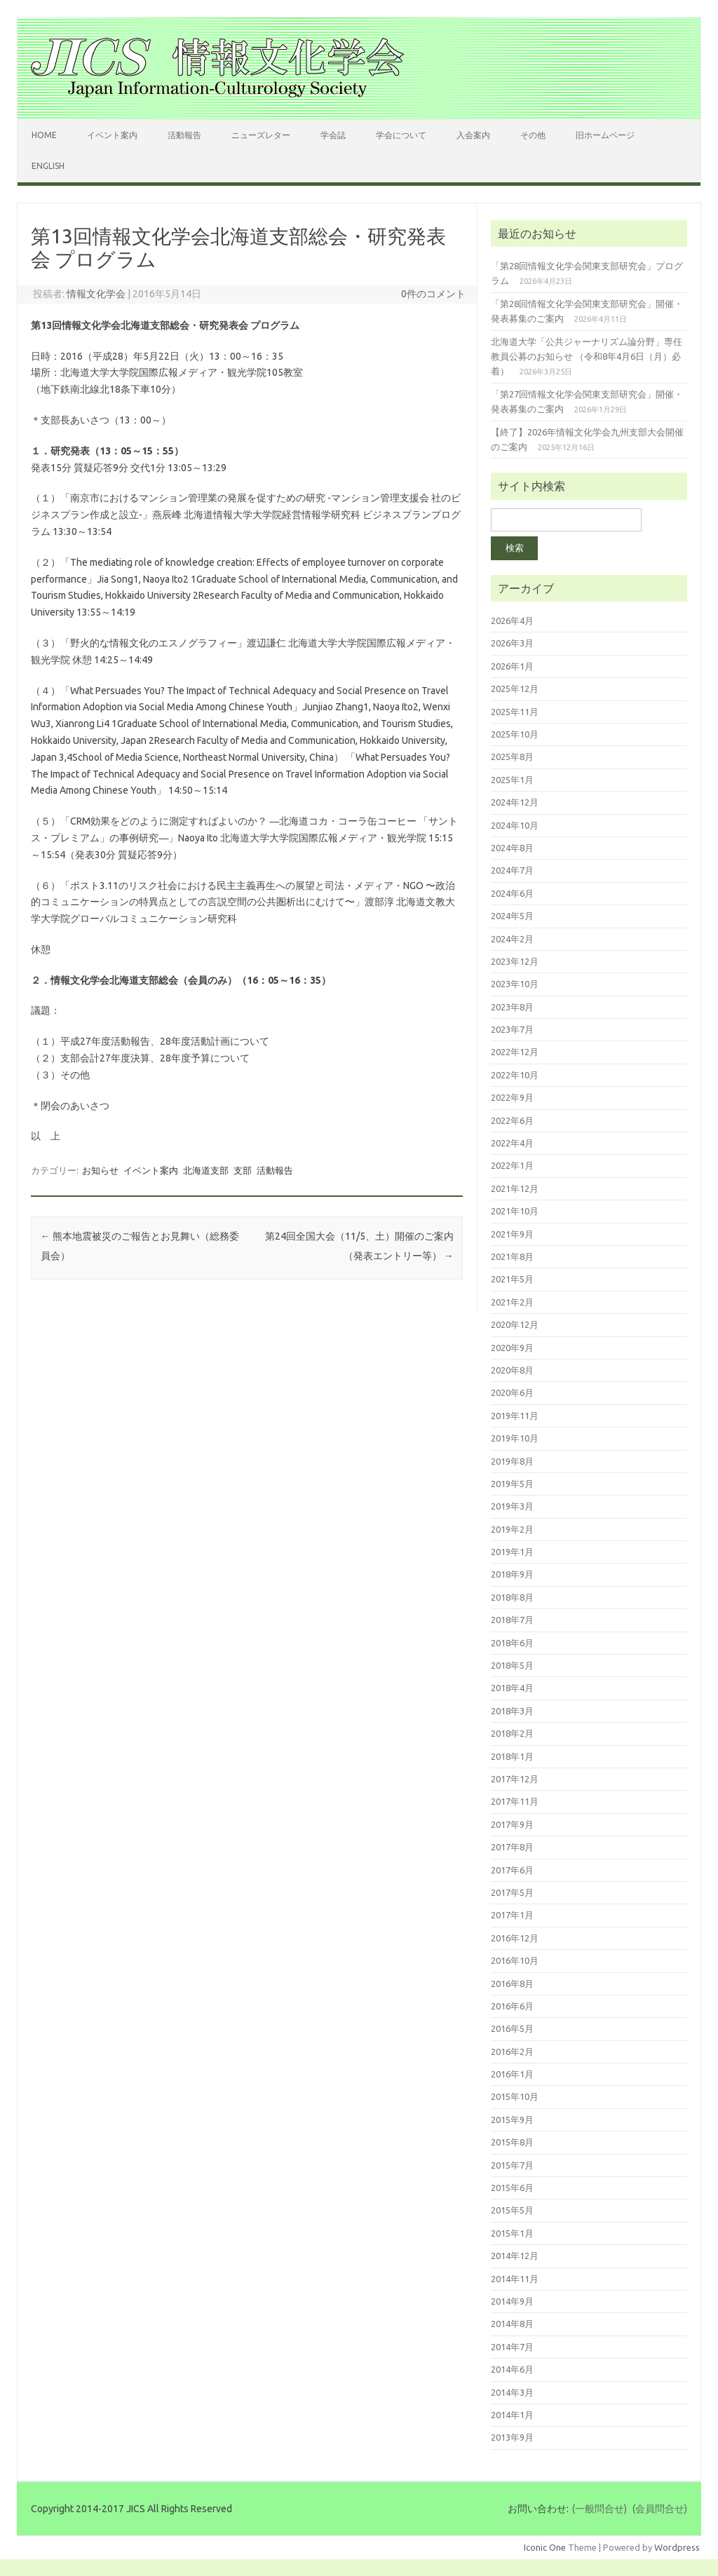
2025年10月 (514, 734)
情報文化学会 (96, 293)
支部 (242, 1170)
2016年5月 (512, 2028)
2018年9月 (512, 1574)
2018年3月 (512, 1711)
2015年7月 (512, 2165)
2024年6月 (512, 893)
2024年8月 (512, 848)
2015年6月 (512, 2187)
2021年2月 (512, 1302)
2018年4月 (512, 1688)
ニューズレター (260, 135)
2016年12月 (514, 1938)
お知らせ (100, 1170)
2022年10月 (514, 1075)
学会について (401, 135)
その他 (533, 135)
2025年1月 (512, 780)
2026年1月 (512, 666)
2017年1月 (512, 1915)
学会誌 (333, 135)
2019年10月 (514, 1438)
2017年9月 (512, 1824)
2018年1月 (512, 1756)
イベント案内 (112, 135)
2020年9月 (512, 1348)
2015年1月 (512, 2233)
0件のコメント (433, 293)
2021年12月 (514, 1188)
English (48, 165)
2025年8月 (512, 756)
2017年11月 (514, 1801)
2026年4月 (512, 620)
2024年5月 (512, 916)
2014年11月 (514, 2279)
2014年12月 (514, 2255)
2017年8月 (512, 1847)
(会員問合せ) (659, 2508)
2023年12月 (514, 961)
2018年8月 (512, 1597)
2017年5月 (512, 1892)
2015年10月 (514, 2096)
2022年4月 (512, 1143)
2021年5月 (512, 1279)
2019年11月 (514, 1416)
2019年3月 (512, 1506)
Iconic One (545, 2547)
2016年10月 (514, 1960)
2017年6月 (512, 1870)
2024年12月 (514, 802)
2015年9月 (512, 2119)
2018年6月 (512, 1643)
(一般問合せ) (599, 2508)
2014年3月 (512, 2392)
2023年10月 (514, 984)
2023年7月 (512, 1029)
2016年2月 (512, 2051)
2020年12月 (514, 1324)
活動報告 (184, 135)
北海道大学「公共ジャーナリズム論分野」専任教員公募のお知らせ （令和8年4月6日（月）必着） (586, 357)
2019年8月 (512, 1461)
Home (44, 135)
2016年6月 (512, 2006)
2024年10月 (514, 825)
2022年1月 (512, 1165)
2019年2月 (512, 1529)
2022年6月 (512, 1120)
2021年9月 (512, 1234)
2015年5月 (512, 2210)
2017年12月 (514, 1779)
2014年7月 (512, 2347)
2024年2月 (512, 939)
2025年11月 (514, 712)
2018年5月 (512, 1665)
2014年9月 (512, 2301)
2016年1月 (512, 2074)
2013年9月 (512, 2437)
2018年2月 (512, 1733)
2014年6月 (512, 2369)
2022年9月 (512, 1097)
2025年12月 (514, 688)
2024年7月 (512, 870)
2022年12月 (514, 1052)
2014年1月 (512, 2415)
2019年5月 (512, 1484)
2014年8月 (512, 2323)
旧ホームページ (605, 135)
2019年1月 (512, 1552)
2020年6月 (512, 1392)
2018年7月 (512, 1620)
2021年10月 (514, 1211)
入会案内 (473, 135)
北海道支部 (206, 1170)
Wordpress (677, 2547)
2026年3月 (512, 643)
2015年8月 (512, 2142)
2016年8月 (512, 1983)
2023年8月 (512, 1007)
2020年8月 (512, 1370)
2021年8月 (512, 1256)
